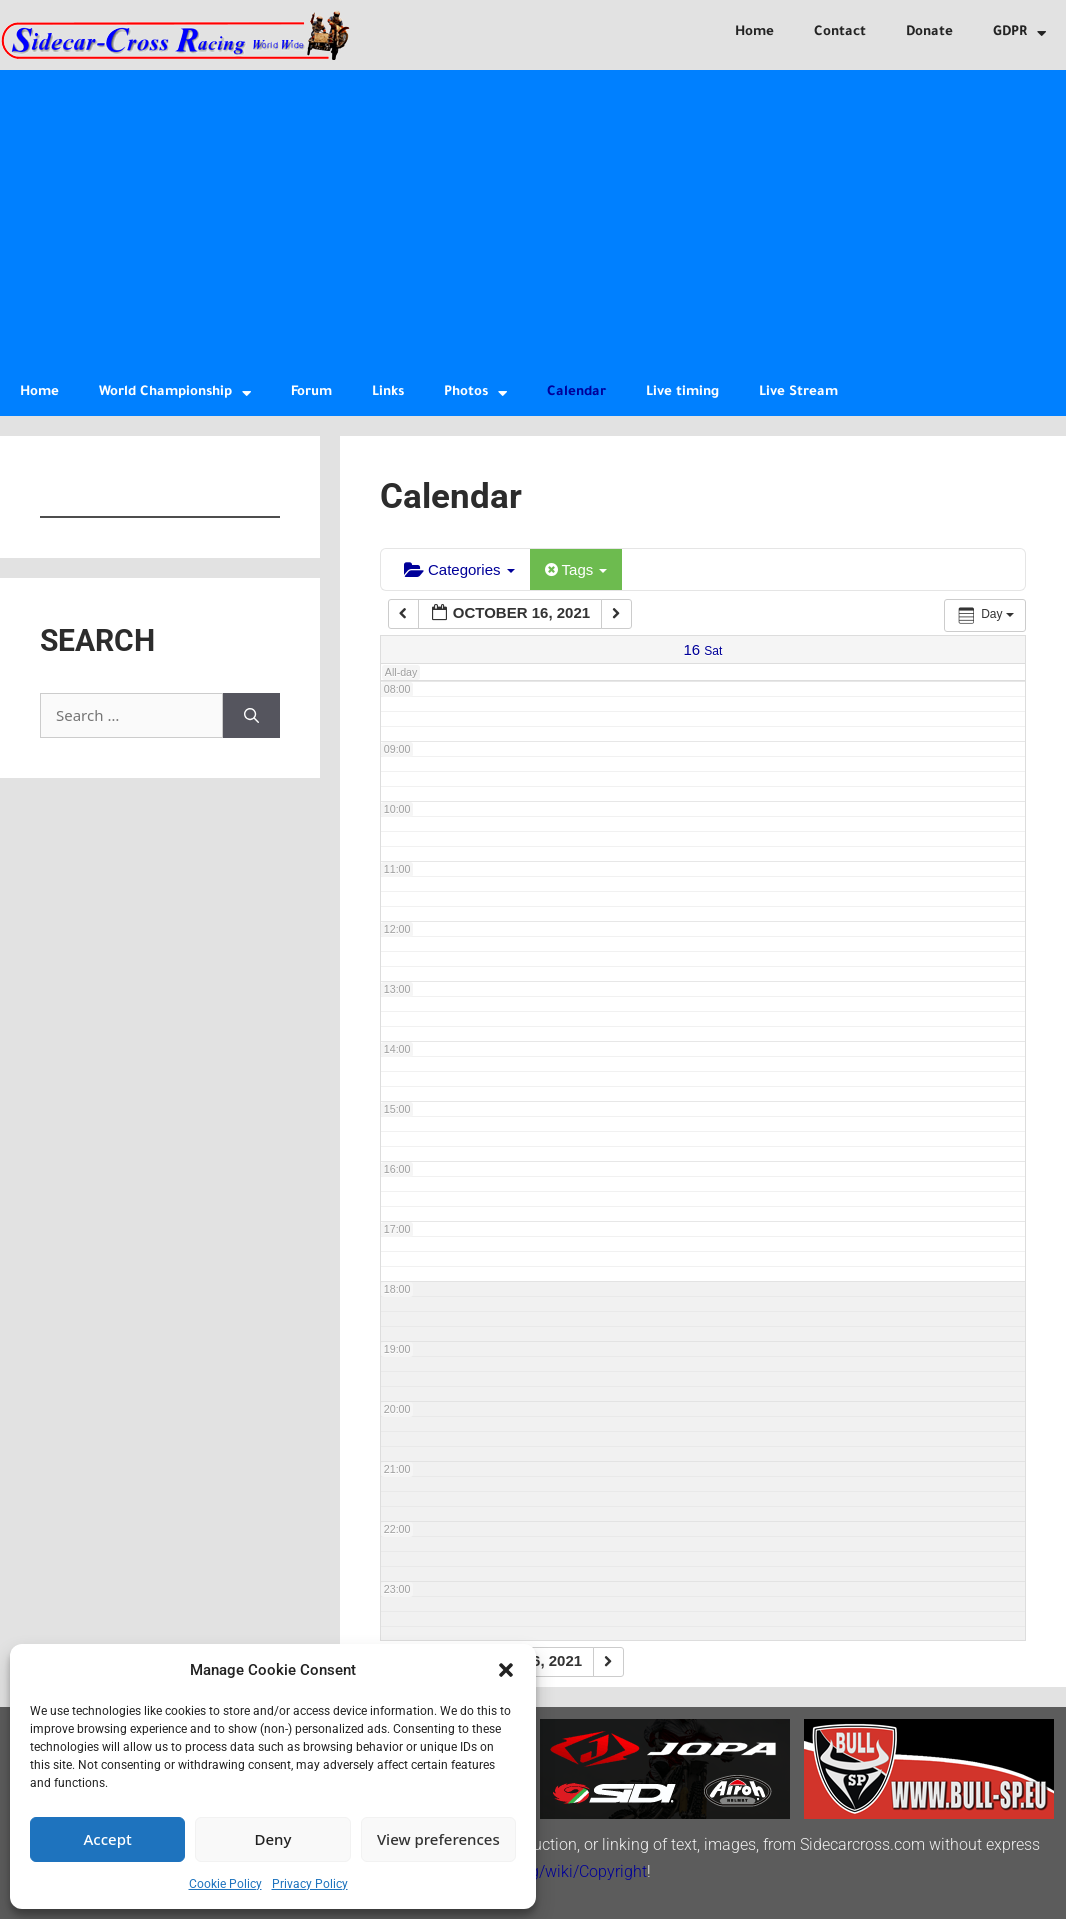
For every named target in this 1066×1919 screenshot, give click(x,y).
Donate (929, 32)
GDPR (1019, 33)
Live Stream (798, 392)
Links (388, 392)
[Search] (251, 715)
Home (754, 32)
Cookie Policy (225, 1884)
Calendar (576, 392)
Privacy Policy (310, 1884)
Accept (108, 1839)
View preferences (438, 1839)
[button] (506, 1670)
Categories (459, 569)
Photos (475, 393)
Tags (576, 569)
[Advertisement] (533, 220)
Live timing (682, 392)
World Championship (175, 393)
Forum (311, 392)
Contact (840, 32)
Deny (273, 1839)
